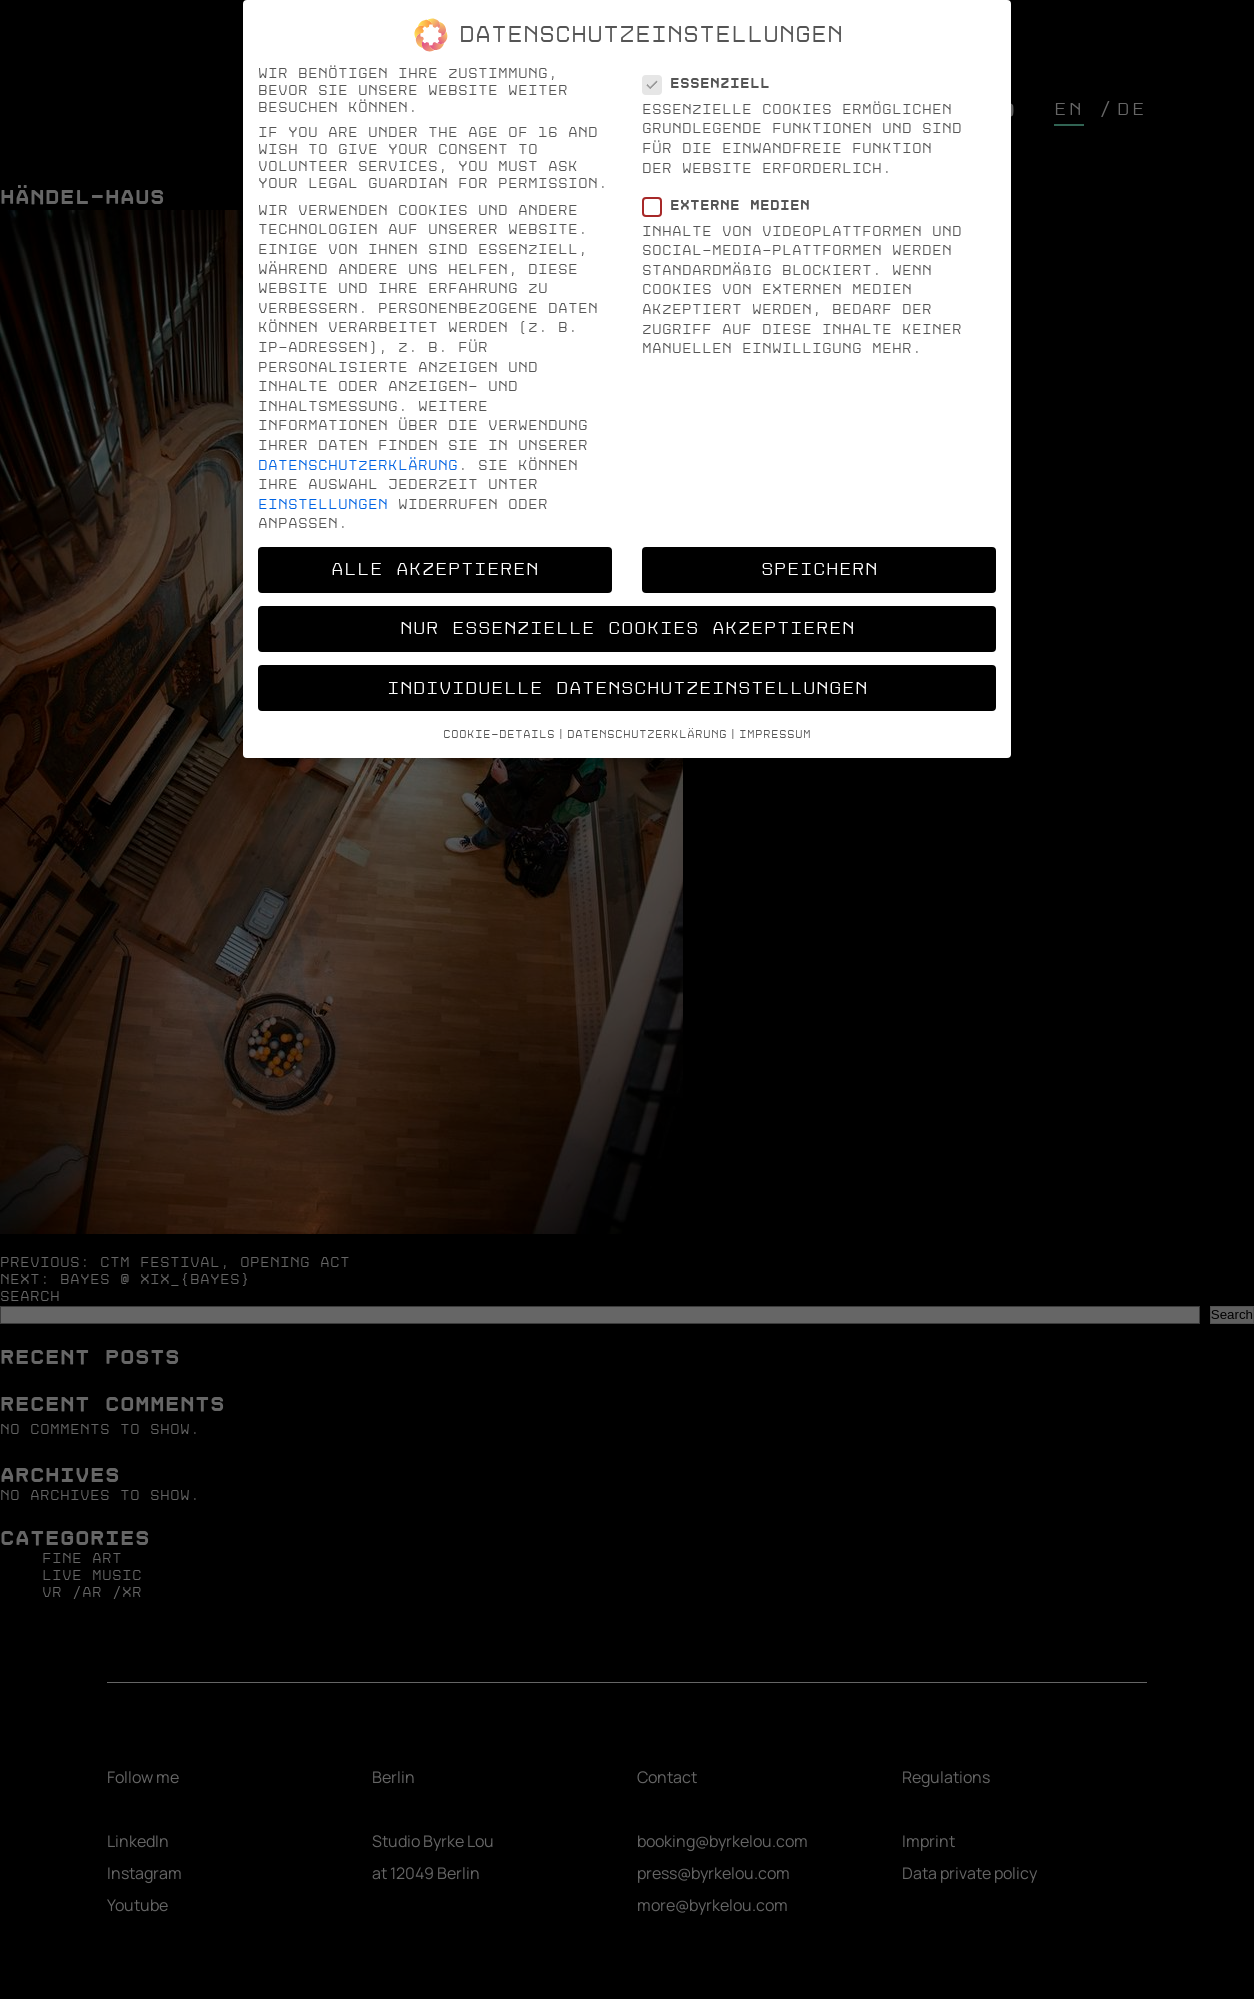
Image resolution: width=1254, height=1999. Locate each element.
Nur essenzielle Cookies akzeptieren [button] (627, 628)
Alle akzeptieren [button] (435, 569)
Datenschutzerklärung (358, 465)
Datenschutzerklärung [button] (647, 734)
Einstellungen (323, 504)
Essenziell (712, 83)
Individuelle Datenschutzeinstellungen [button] (627, 688)
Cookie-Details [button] (499, 734)
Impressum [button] (775, 734)
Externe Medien (732, 205)
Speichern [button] (819, 569)
